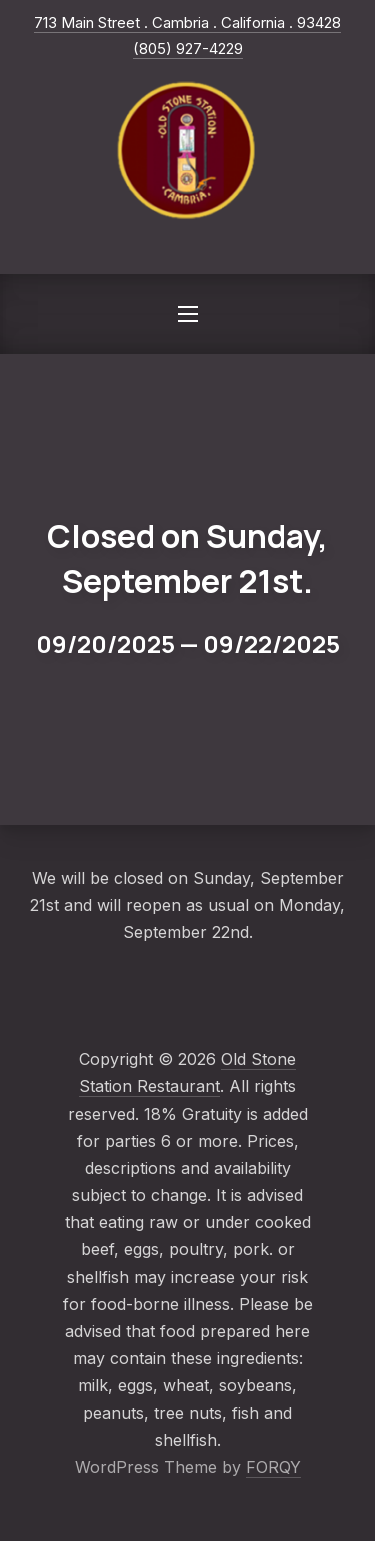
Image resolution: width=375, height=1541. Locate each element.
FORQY (273, 1467)
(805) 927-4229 (188, 48)
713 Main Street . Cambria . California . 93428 (187, 22)
